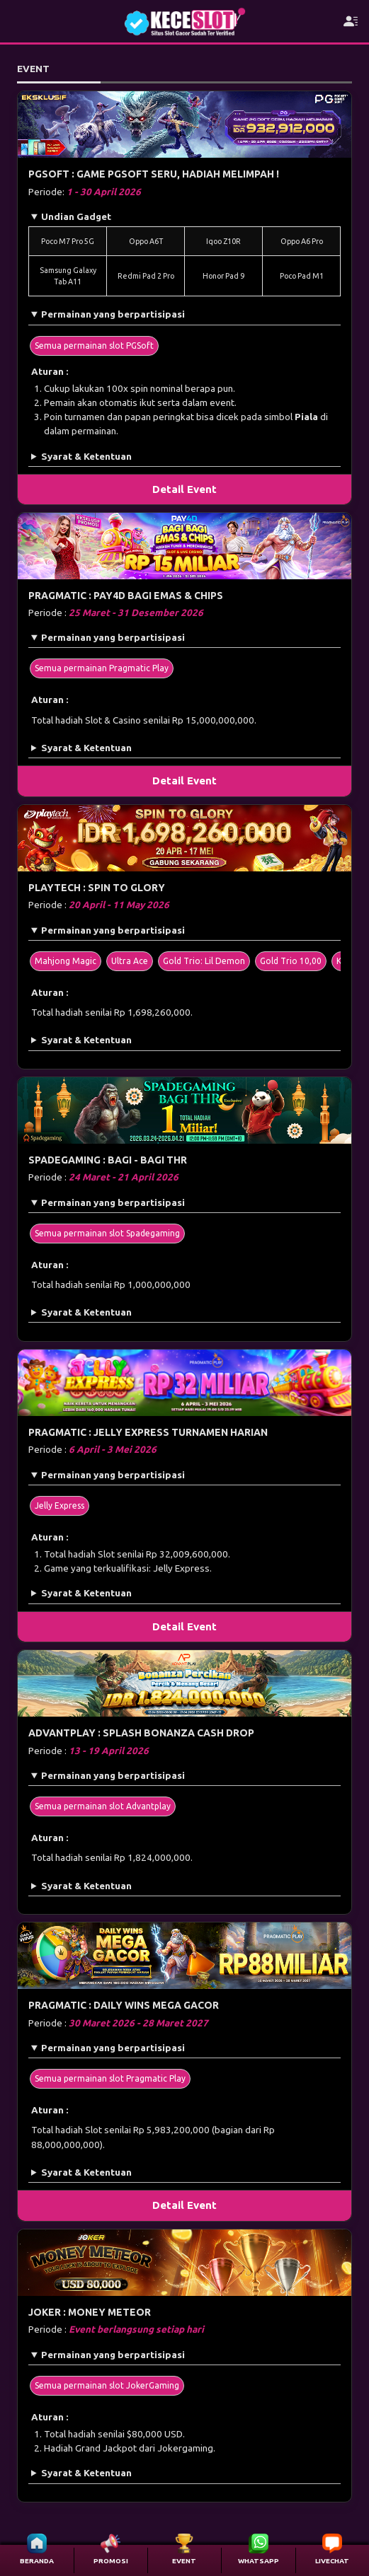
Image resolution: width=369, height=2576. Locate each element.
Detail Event (184, 489)
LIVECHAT (332, 2561)
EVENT (184, 2561)
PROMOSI (110, 2561)
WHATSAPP (258, 2561)
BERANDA (37, 2561)
